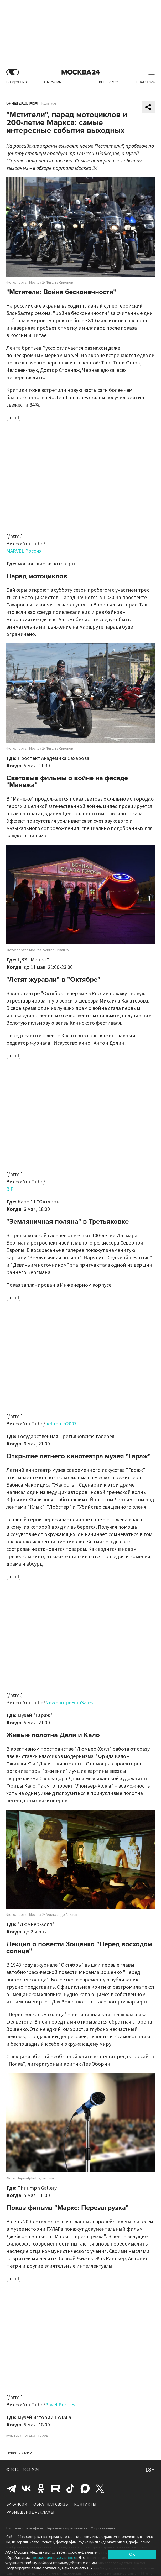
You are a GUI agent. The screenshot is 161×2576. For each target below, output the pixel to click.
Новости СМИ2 (19, 2453)
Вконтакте (26, 2488)
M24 (35, 2470)
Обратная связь (50, 2504)
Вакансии (16, 2504)
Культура (49, 103)
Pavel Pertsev (60, 2405)
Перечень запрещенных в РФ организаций (80, 2528)
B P (10, 1189)
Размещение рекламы (30, 2512)
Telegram (11, 2488)
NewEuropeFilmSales (69, 1702)
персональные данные (54, 2557)
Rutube (55, 2488)
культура (13, 2435)
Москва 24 (80, 72)
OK (132, 2554)
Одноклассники (41, 2488)
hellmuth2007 (61, 1424)
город (43, 2435)
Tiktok (70, 2488)
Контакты (85, 2504)
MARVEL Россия (24, 551)
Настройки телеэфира (24, 2528)
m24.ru (20, 2536)
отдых (30, 2435)
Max (85, 2488)
